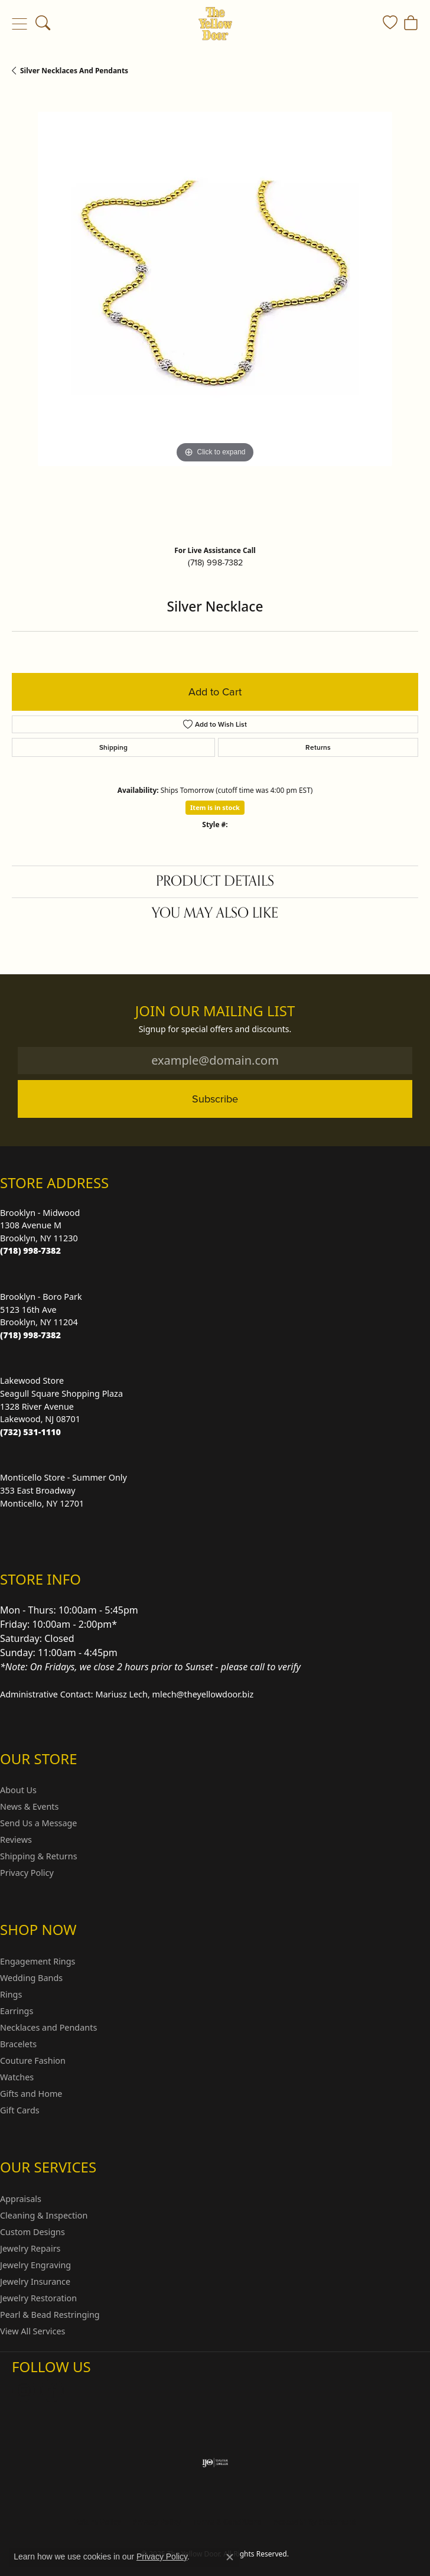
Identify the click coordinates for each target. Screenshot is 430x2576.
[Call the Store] (30, 1250)
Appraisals (20, 2198)
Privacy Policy (27, 1872)
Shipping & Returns (38, 1856)
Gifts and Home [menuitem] (31, 2093)
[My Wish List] (390, 23)
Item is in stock (215, 807)
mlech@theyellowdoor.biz (203, 1694)
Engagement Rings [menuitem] (38, 1961)
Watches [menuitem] (17, 2077)
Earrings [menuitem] (16, 2010)
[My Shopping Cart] (410, 23)
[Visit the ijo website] (215, 2462)
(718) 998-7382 (215, 562)
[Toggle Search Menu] (42, 23)
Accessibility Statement (314, 2522)
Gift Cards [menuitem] (20, 2110)
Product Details (215, 881)
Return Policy (97, 2522)
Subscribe (215, 1099)
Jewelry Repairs (30, 2248)
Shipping (113, 747)
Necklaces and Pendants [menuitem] (48, 2027)
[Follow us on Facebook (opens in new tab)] (52, 2390)
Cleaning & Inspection (43, 2215)
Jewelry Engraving (35, 2265)
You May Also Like (215, 913)
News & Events (29, 1806)
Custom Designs (32, 2231)
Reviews (16, 1839)
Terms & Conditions (227, 2522)
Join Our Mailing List (215, 1011)
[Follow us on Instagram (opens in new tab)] (23, 2390)
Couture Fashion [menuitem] (33, 2060)
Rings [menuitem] (11, 1994)
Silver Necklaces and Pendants (74, 71)
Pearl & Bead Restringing (50, 2314)
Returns (318, 747)
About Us (18, 1790)
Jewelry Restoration (38, 2298)
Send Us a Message (38, 1823)
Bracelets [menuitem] (18, 2044)
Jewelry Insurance (35, 2281)
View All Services (33, 2331)
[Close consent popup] (229, 2557)
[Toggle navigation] (19, 23)
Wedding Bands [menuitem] (31, 1977)
